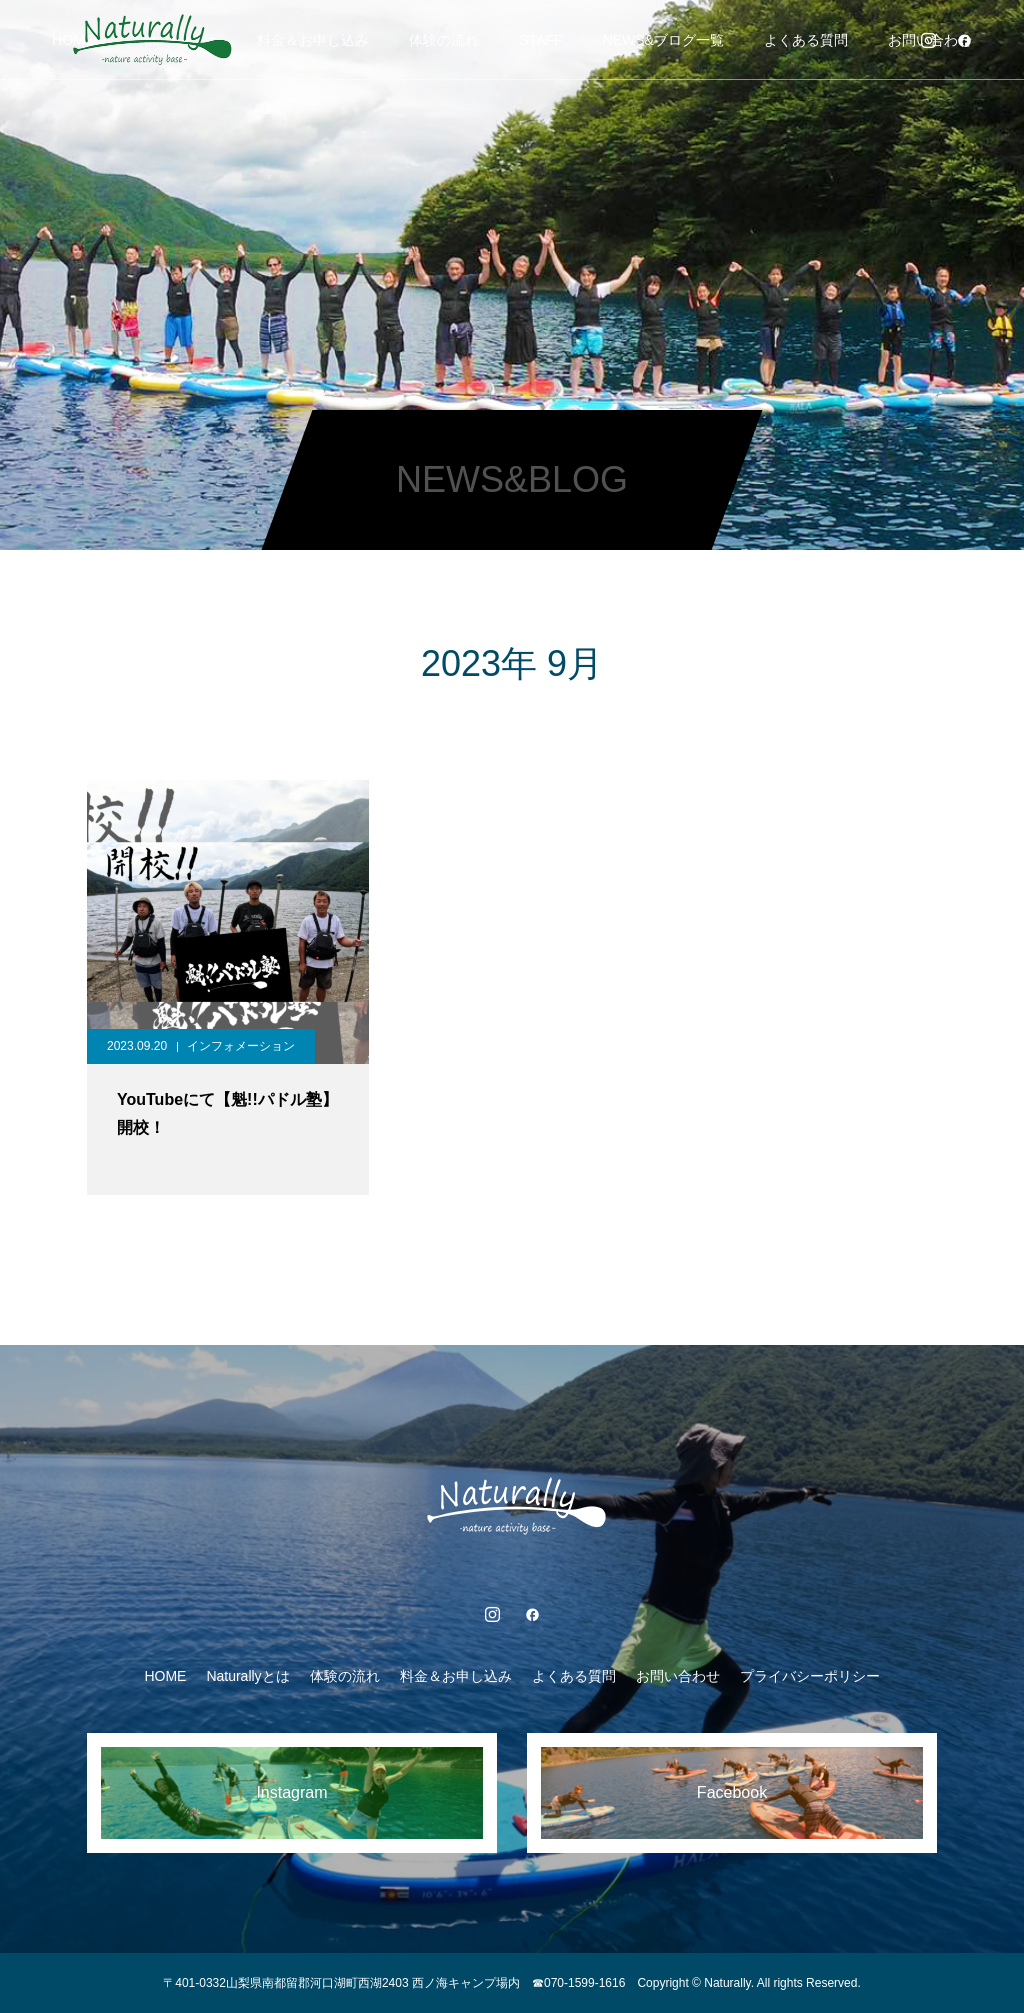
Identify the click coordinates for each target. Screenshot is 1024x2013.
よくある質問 (806, 40)
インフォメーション (241, 1046)
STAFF (540, 40)
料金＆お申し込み (313, 40)
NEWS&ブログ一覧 (663, 40)
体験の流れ (444, 40)
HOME (165, 1676)
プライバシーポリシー (810, 1676)
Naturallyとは (247, 1676)
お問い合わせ (678, 1676)
